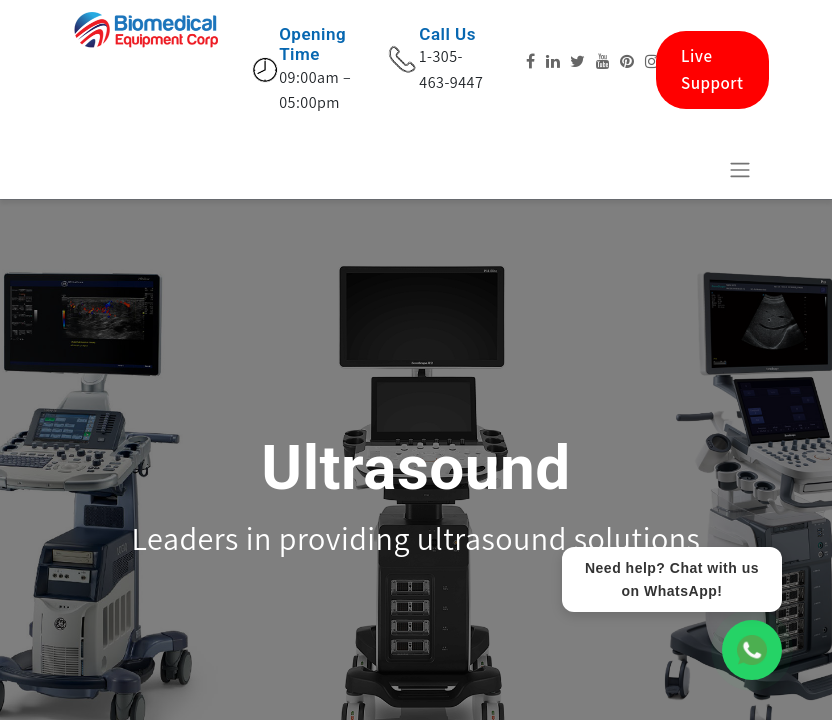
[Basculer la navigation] (740, 169)
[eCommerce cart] (691, 169)
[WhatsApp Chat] (752, 650)
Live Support (712, 69)
